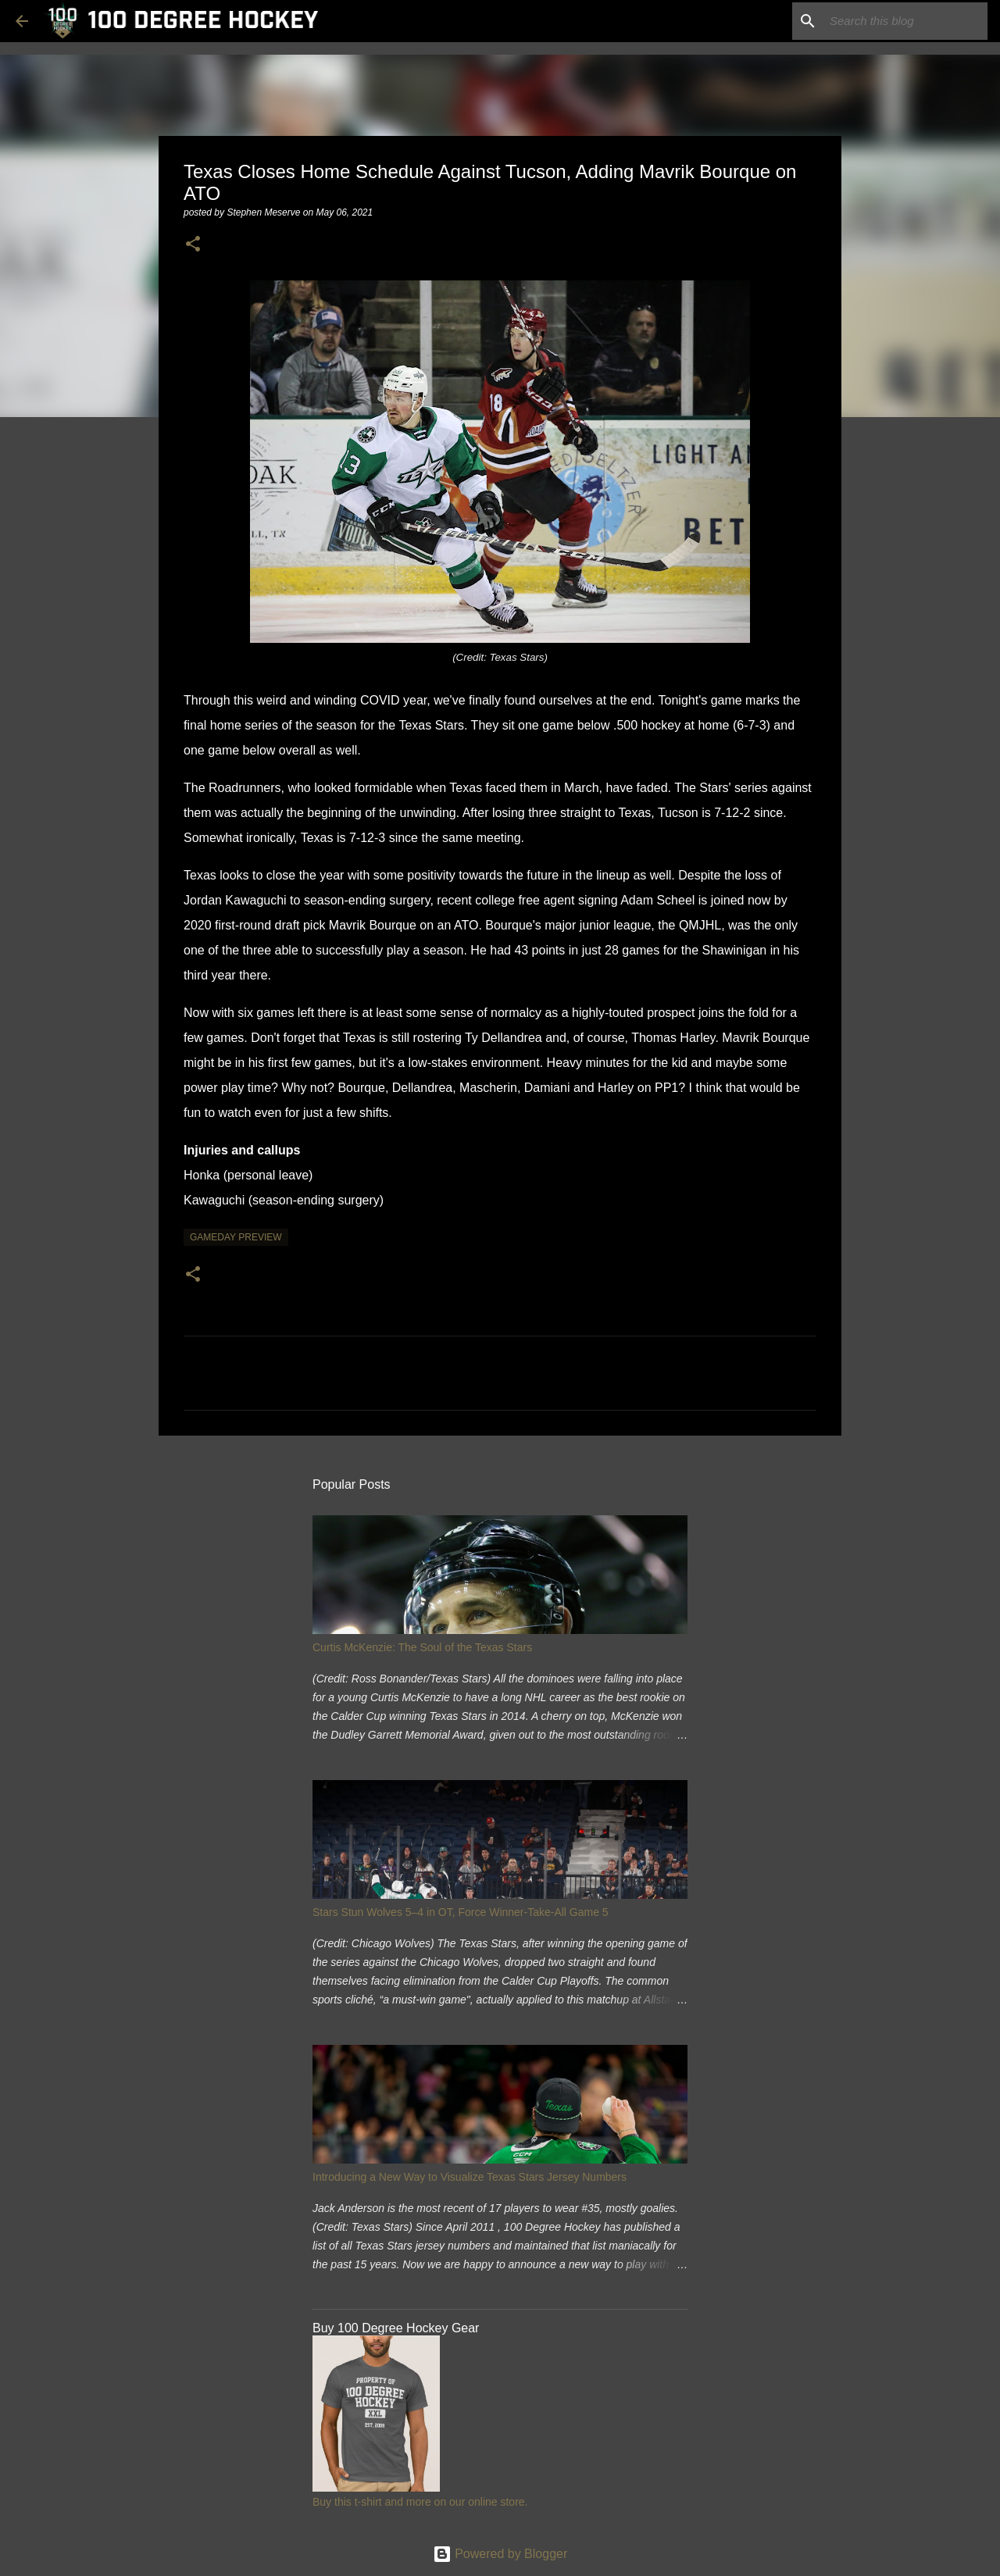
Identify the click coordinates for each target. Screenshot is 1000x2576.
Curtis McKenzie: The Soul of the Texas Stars (422, 1647)
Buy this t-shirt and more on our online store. (419, 2502)
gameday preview (236, 1237)
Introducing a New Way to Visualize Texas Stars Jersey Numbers (469, 2177)
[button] (193, 244)
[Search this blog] (905, 21)
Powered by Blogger (500, 2553)
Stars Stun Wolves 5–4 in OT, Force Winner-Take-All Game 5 (460, 1912)
